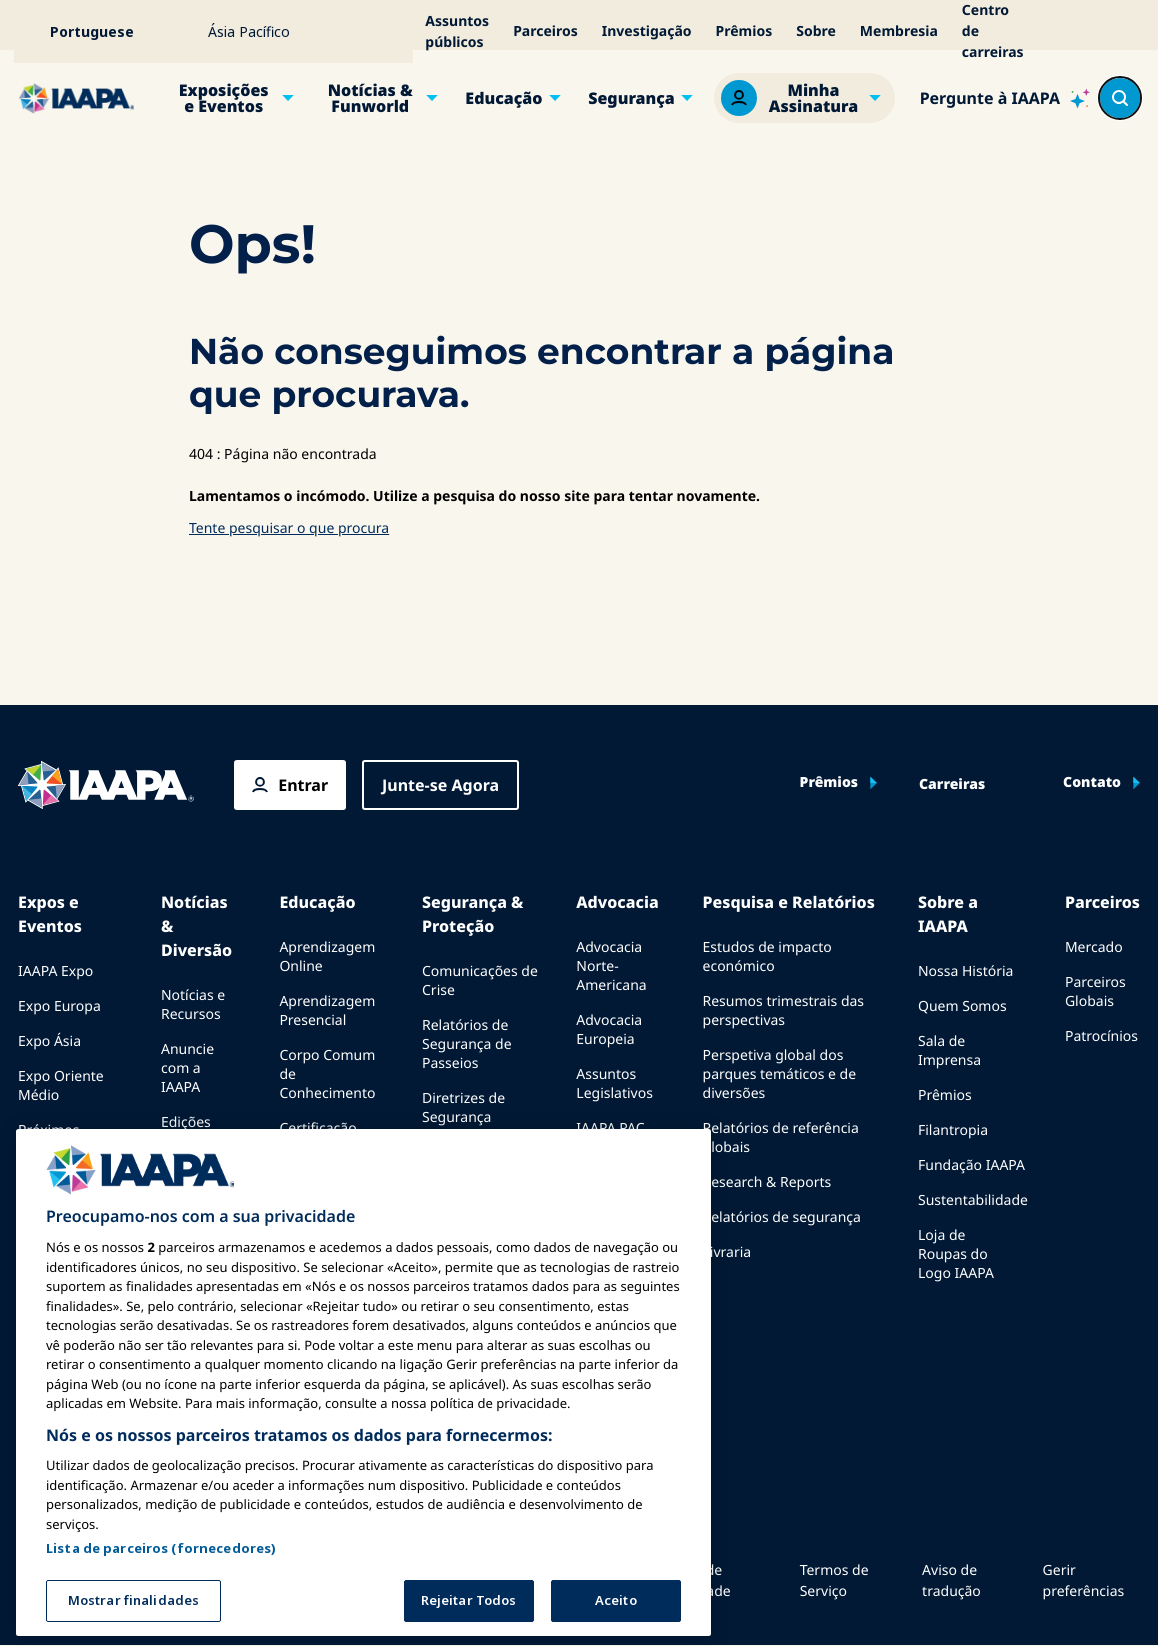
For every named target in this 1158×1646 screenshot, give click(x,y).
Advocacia (617, 902)
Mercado (1094, 947)
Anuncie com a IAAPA (187, 1068)
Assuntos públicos (457, 32)
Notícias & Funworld (370, 98)
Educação (503, 98)
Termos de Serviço (834, 1581)
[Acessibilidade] (1074, 31)
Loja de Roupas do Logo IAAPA (956, 1254)
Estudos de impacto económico (767, 957)
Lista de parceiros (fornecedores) (161, 1548)
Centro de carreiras (993, 31)
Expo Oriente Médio (61, 1086)
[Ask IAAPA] (1005, 98)
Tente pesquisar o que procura (289, 528)
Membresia (899, 31)
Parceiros (545, 31)
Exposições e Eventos (224, 98)
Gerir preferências (1084, 1581)
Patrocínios (1101, 1036)
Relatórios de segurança (782, 1217)
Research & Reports (767, 1182)
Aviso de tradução (951, 1581)
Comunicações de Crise (480, 981)
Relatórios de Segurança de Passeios (467, 1044)
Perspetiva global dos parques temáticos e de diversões (780, 1074)
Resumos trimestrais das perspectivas (784, 1011)
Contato (1092, 783)
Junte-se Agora (440, 785)
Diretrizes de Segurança (463, 1108)
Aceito (616, 1600)
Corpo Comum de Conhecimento (327, 1074)
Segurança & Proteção (472, 914)
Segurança (631, 98)
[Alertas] (1102, 31)
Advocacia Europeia (609, 1030)
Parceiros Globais (1095, 992)
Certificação (317, 1128)
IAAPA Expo (55, 971)
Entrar (303, 785)
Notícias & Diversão (196, 926)
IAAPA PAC (610, 1128)
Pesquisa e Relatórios (789, 902)
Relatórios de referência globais (781, 1138)
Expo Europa (59, 1006)
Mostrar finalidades (133, 1600)
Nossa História (965, 971)
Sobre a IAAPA (948, 914)
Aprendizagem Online (327, 957)
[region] (363, 1382)
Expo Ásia (49, 1041)
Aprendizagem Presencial (327, 1011)
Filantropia (953, 1130)
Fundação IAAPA (971, 1165)
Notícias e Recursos (193, 1005)
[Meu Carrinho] (1130, 31)
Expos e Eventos (50, 914)
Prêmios (744, 31)
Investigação (647, 31)
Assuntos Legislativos (614, 1084)
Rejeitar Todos (469, 1600)
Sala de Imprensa (949, 1051)
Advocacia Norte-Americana (611, 966)
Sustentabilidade (973, 1200)
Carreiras (952, 785)
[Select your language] (105, 31)
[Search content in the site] (1120, 98)
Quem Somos (962, 1006)
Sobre (816, 31)
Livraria (727, 1252)
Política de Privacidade (693, 1581)
